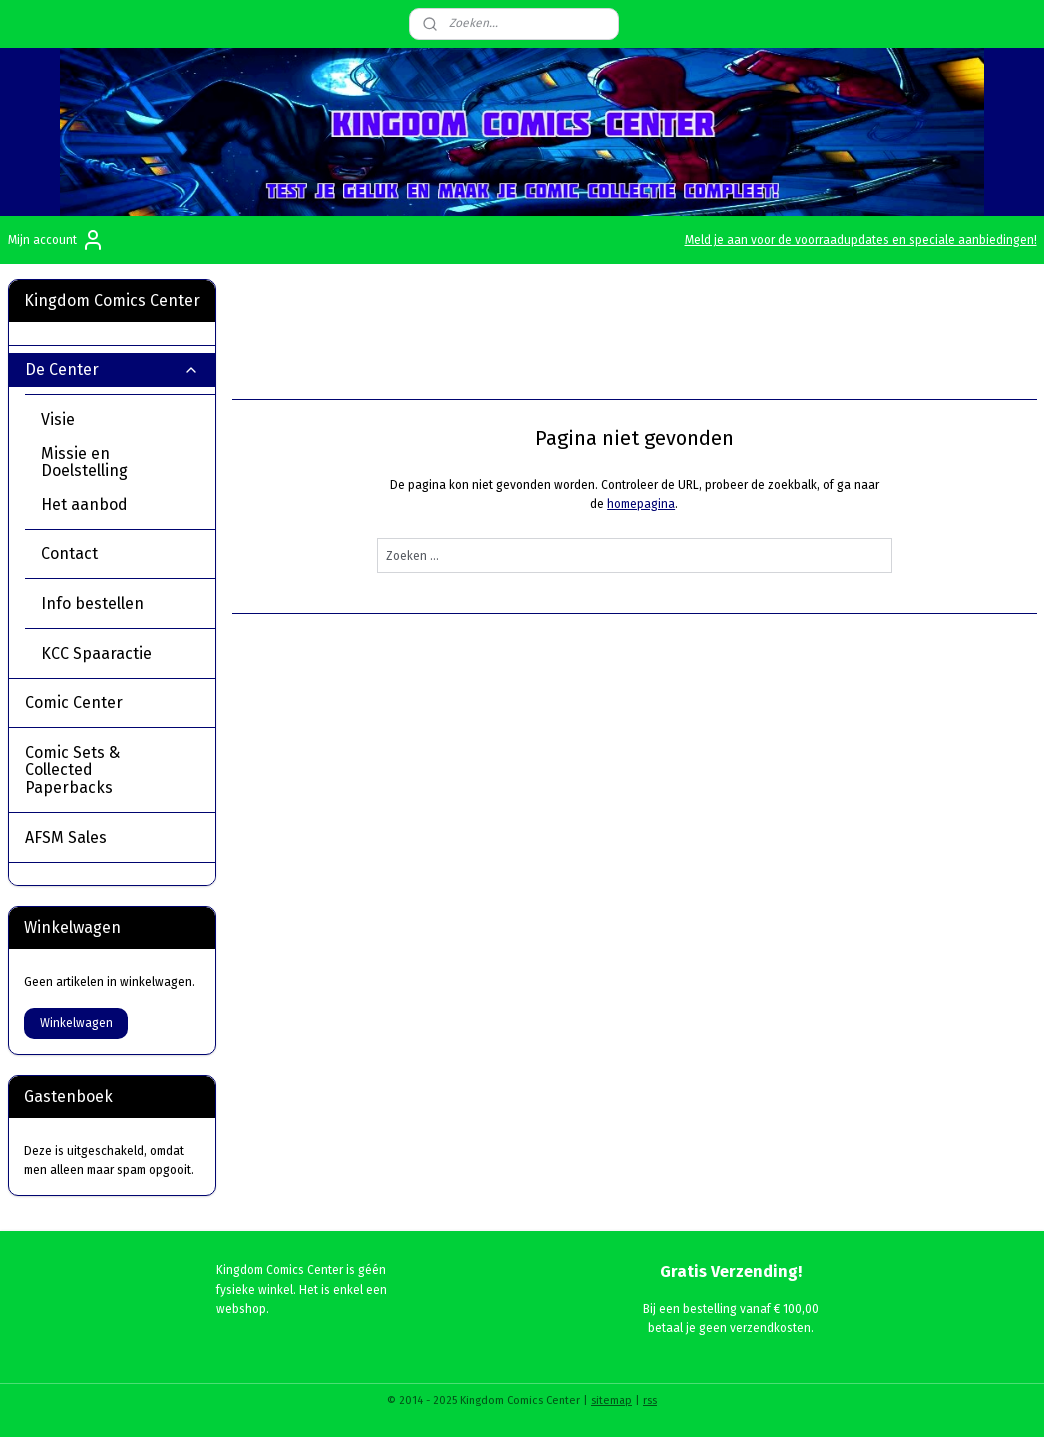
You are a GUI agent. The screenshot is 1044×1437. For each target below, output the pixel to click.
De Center (112, 369)
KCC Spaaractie (96, 653)
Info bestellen (92, 603)
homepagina (641, 504)
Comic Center (112, 702)
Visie (58, 419)
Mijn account (56, 240)
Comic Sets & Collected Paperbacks (112, 770)
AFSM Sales (66, 837)
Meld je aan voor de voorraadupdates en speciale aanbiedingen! (861, 240)
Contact (69, 553)
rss (650, 1400)
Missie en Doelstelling (84, 462)
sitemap (611, 1400)
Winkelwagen (76, 1023)
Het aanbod (84, 504)
